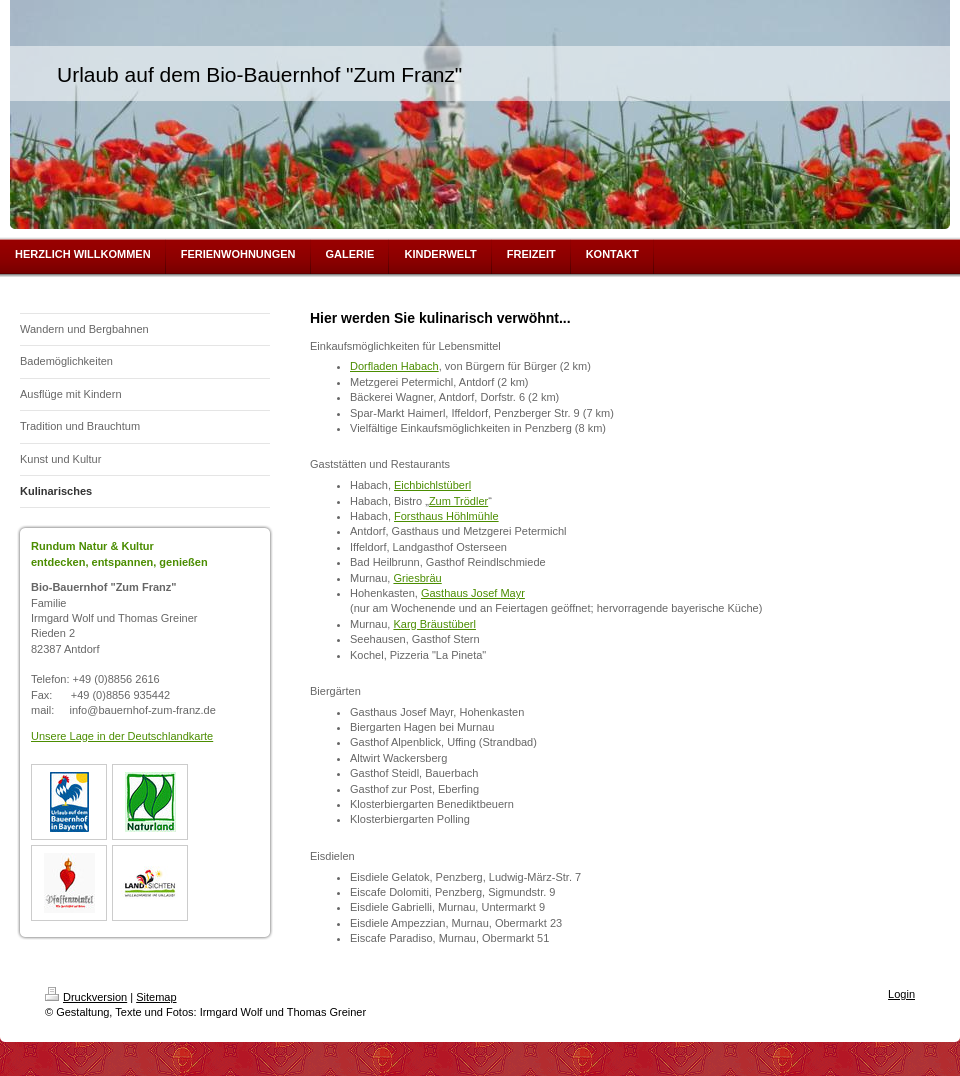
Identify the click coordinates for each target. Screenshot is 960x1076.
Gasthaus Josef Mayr (473, 593)
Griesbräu (417, 578)
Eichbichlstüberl (432, 485)
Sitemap (156, 997)
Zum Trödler (458, 501)
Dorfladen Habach (394, 366)
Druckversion (86, 997)
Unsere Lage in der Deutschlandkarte (122, 736)
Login (901, 994)
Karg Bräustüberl (434, 624)
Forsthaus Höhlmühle (446, 516)
